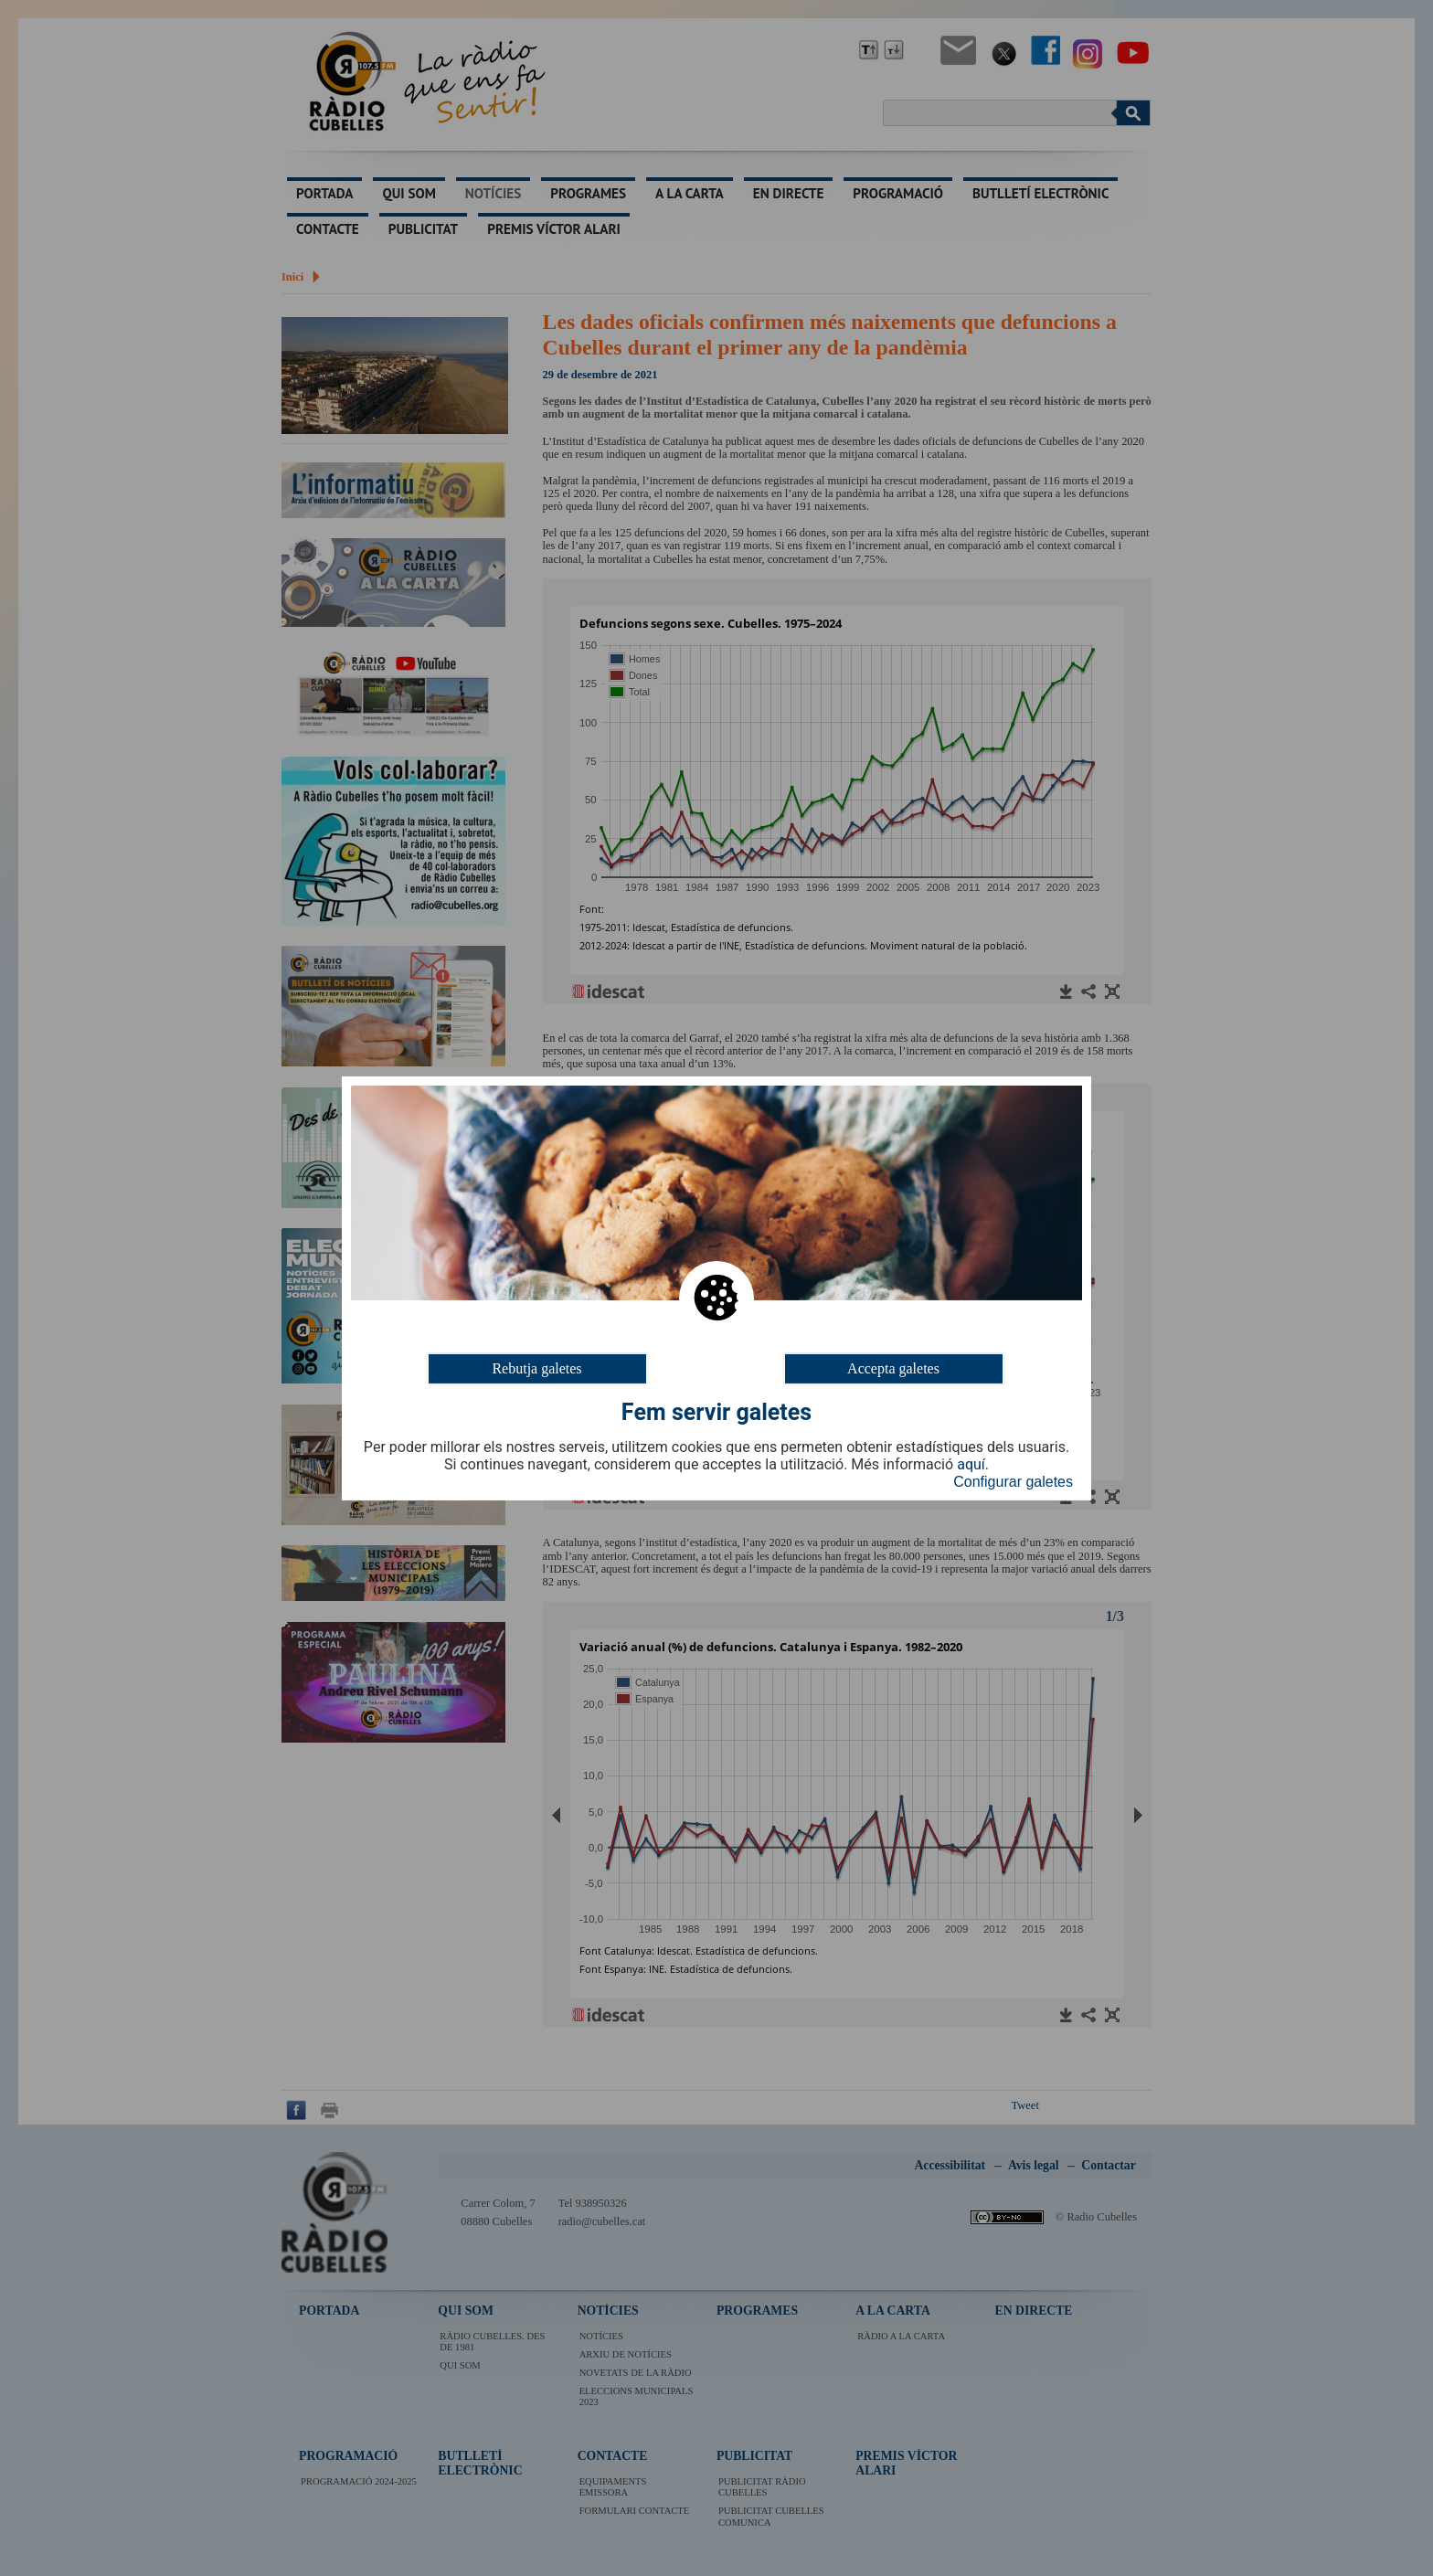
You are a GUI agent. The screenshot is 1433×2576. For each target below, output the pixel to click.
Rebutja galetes (536, 1367)
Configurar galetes (1013, 1481)
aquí (971, 1465)
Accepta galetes (893, 1367)
